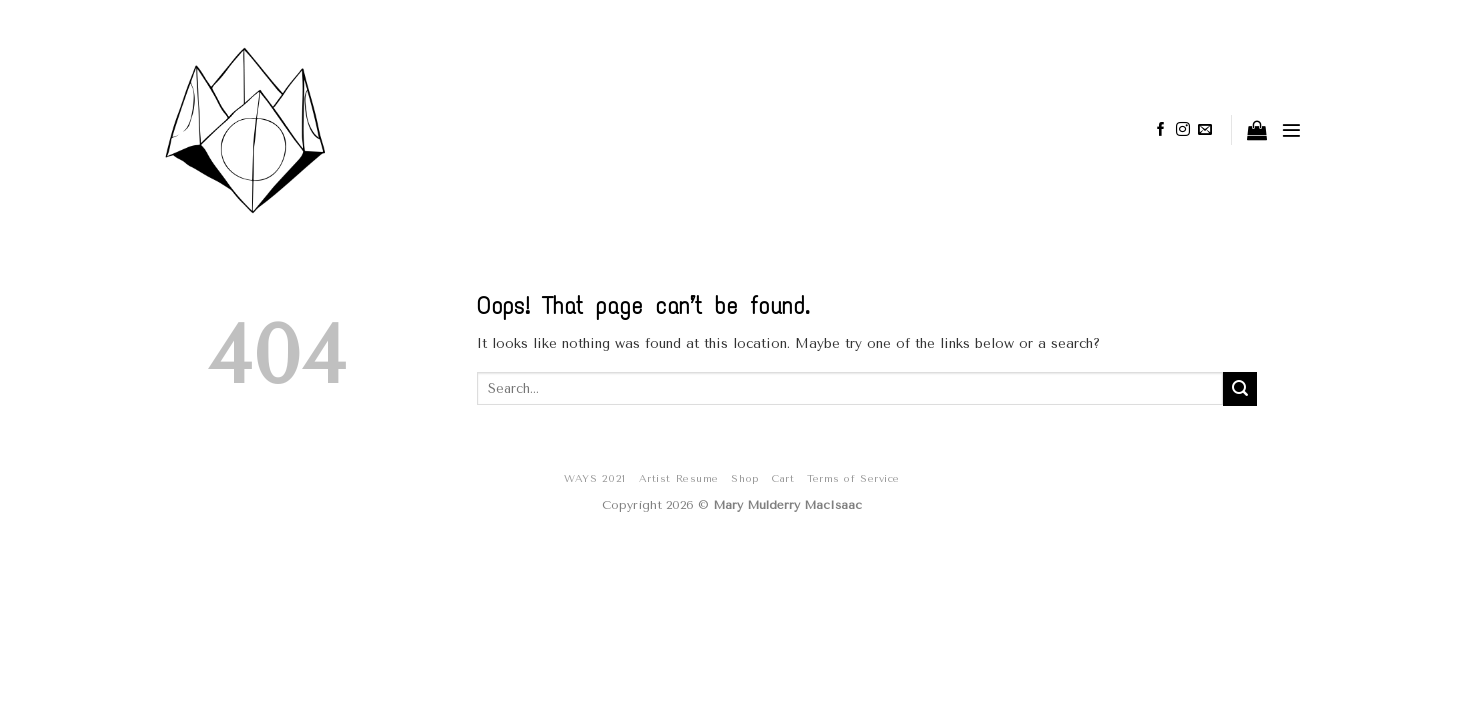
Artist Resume (679, 478)
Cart (783, 478)
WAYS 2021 (595, 478)
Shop (745, 478)
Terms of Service (853, 478)
